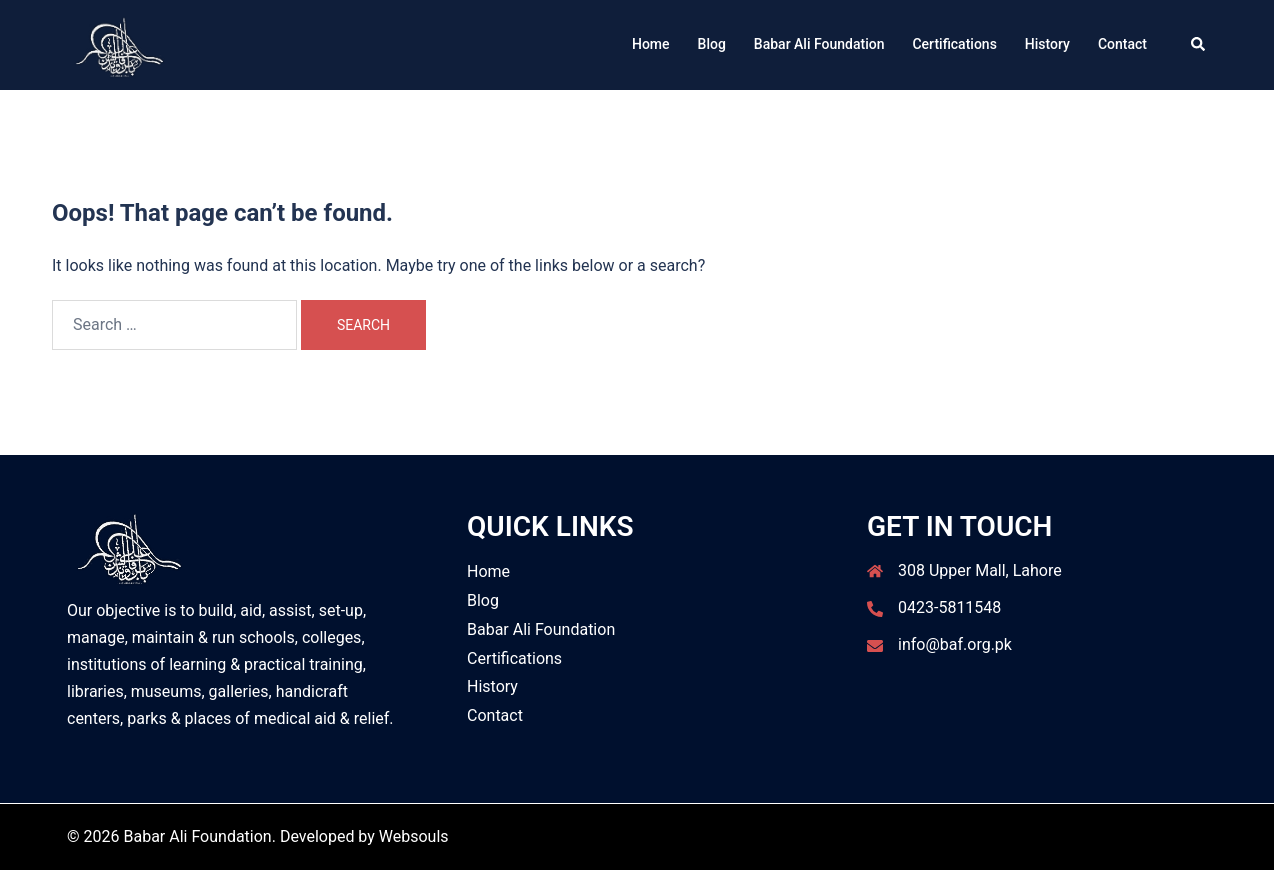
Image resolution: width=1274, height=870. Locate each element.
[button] (1199, 45)
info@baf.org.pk (955, 644)
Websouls (414, 836)
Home (651, 44)
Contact (1122, 44)
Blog (712, 44)
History (1047, 44)
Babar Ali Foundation (819, 44)
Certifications (954, 44)
